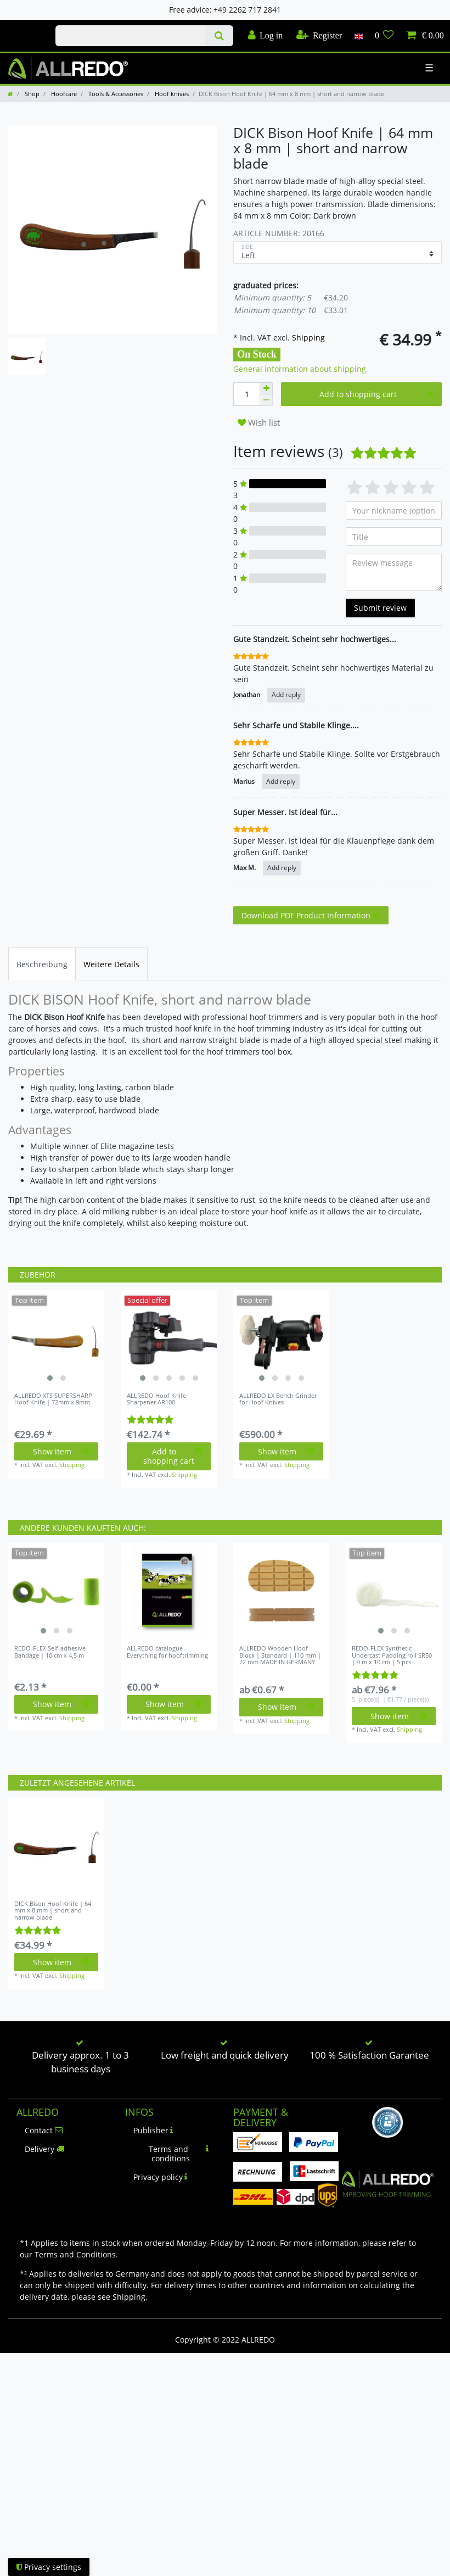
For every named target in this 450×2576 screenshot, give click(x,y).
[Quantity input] (246, 394)
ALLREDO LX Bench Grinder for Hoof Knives (278, 1399)
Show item (61, 1451)
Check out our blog (23, 26)
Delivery (44, 2149)
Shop (31, 94)
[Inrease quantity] (266, 388)
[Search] (219, 35)
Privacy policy (160, 2177)
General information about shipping (299, 369)
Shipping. (130, 2296)
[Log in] (265, 36)
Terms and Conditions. (76, 2254)
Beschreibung (42, 964)
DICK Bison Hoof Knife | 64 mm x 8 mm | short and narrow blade (52, 1910)
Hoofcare (63, 94)
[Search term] (130, 35)
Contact (44, 2130)
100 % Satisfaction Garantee (369, 2055)
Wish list (259, 422)
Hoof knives (171, 94)
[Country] (358, 36)
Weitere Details (111, 964)
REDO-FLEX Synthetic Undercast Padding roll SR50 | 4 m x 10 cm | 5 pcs (392, 1655)
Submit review (380, 608)
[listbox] (56, 1338)
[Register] (319, 36)
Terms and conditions (179, 2154)
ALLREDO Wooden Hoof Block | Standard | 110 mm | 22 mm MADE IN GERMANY (280, 1655)
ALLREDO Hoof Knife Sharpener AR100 (156, 1399)
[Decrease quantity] (266, 400)
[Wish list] (384, 36)
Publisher (153, 2130)
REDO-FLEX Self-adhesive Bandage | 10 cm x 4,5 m (50, 1652)
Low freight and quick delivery (225, 2055)
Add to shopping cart (376, 394)
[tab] (42, 963)
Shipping (307, 337)
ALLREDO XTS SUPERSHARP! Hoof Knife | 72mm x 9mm (54, 1399)
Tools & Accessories (115, 94)
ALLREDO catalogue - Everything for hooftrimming (167, 1652)
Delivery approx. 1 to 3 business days (80, 2062)
